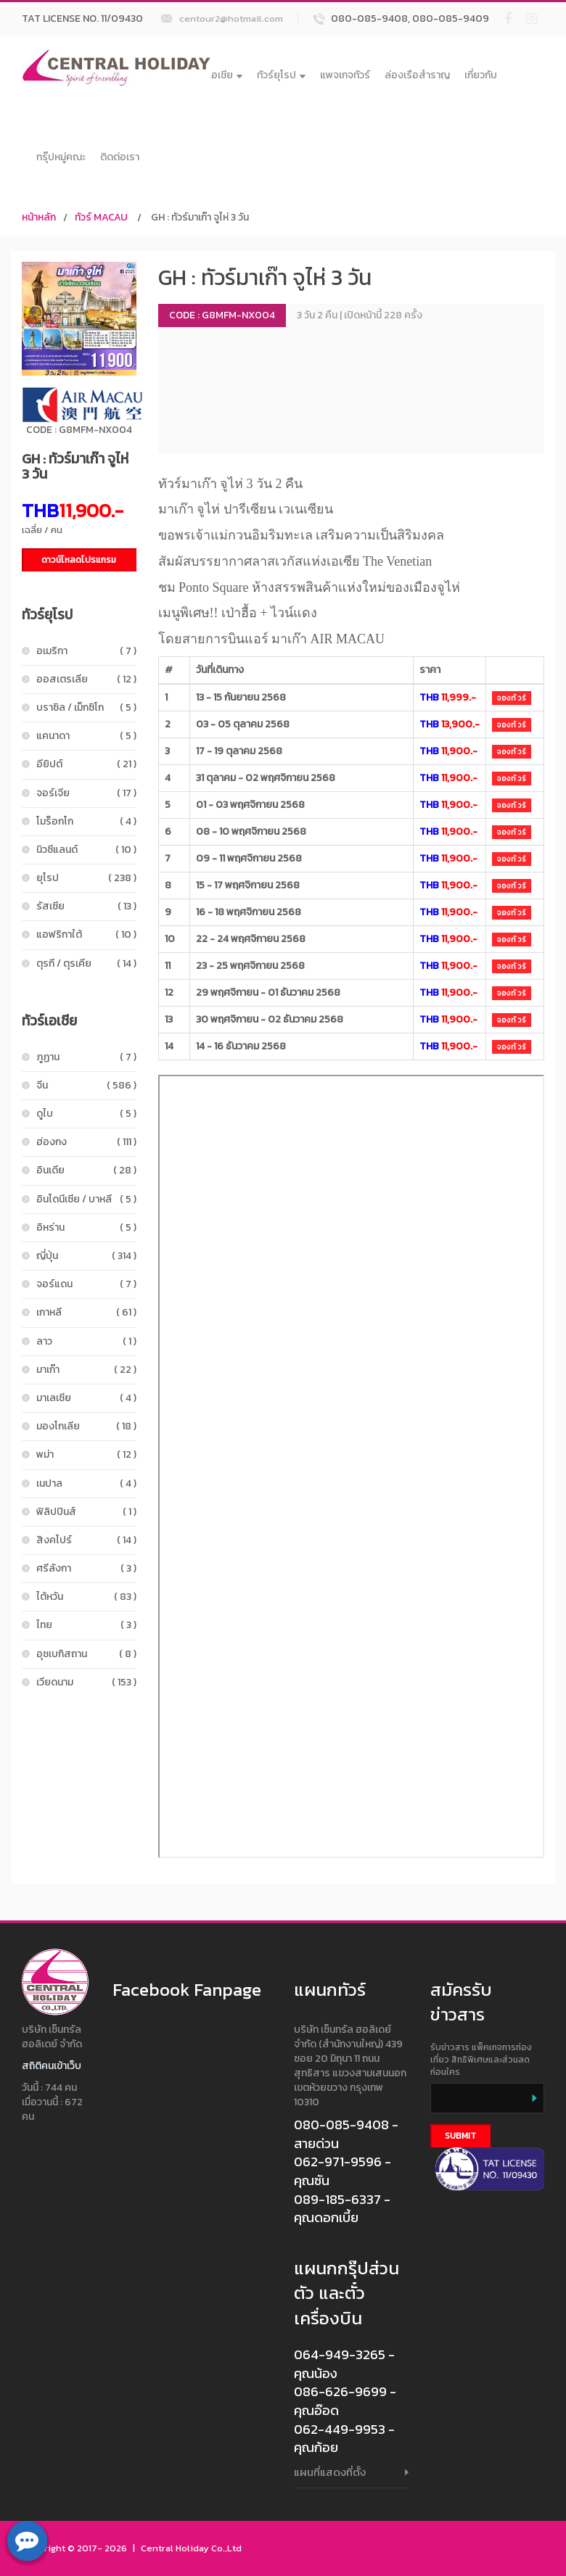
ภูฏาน (86, 1057)
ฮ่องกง (86, 1141)
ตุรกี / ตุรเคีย (86, 963)
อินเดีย (86, 1170)
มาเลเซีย (86, 1397)
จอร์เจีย (86, 793)
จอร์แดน (86, 1284)
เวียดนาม (86, 1682)
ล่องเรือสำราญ (417, 75)
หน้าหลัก (39, 217)
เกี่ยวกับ (480, 75)
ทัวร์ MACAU (101, 217)
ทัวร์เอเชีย (217, 75)
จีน (86, 1085)
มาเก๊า (86, 1369)
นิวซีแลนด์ (86, 849)
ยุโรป (86, 878)
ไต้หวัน (86, 1596)
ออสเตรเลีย (86, 679)
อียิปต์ (86, 764)
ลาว (86, 1341)
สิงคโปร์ (86, 1540)
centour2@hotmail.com (231, 18)
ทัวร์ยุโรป (281, 75)
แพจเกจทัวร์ (345, 75)
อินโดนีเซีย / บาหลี (86, 1199)
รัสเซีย (86, 906)
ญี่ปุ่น (86, 1255)
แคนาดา (86, 735)
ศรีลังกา (86, 1568)
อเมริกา (86, 651)
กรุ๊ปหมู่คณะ (61, 157)
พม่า (86, 1454)
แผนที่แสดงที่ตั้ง (330, 2472)
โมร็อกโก (86, 821)
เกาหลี (86, 1312)
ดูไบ (86, 1113)
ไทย (86, 1624)
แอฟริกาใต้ (86, 934)
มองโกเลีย (86, 1426)
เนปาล (86, 1483)
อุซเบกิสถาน (86, 1653)
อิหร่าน (86, 1227)
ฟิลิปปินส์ (86, 1511)
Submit (460, 2135)
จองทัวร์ (511, 698)
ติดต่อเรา (119, 157)
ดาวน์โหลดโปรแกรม (78, 559)
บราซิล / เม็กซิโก (86, 707)
